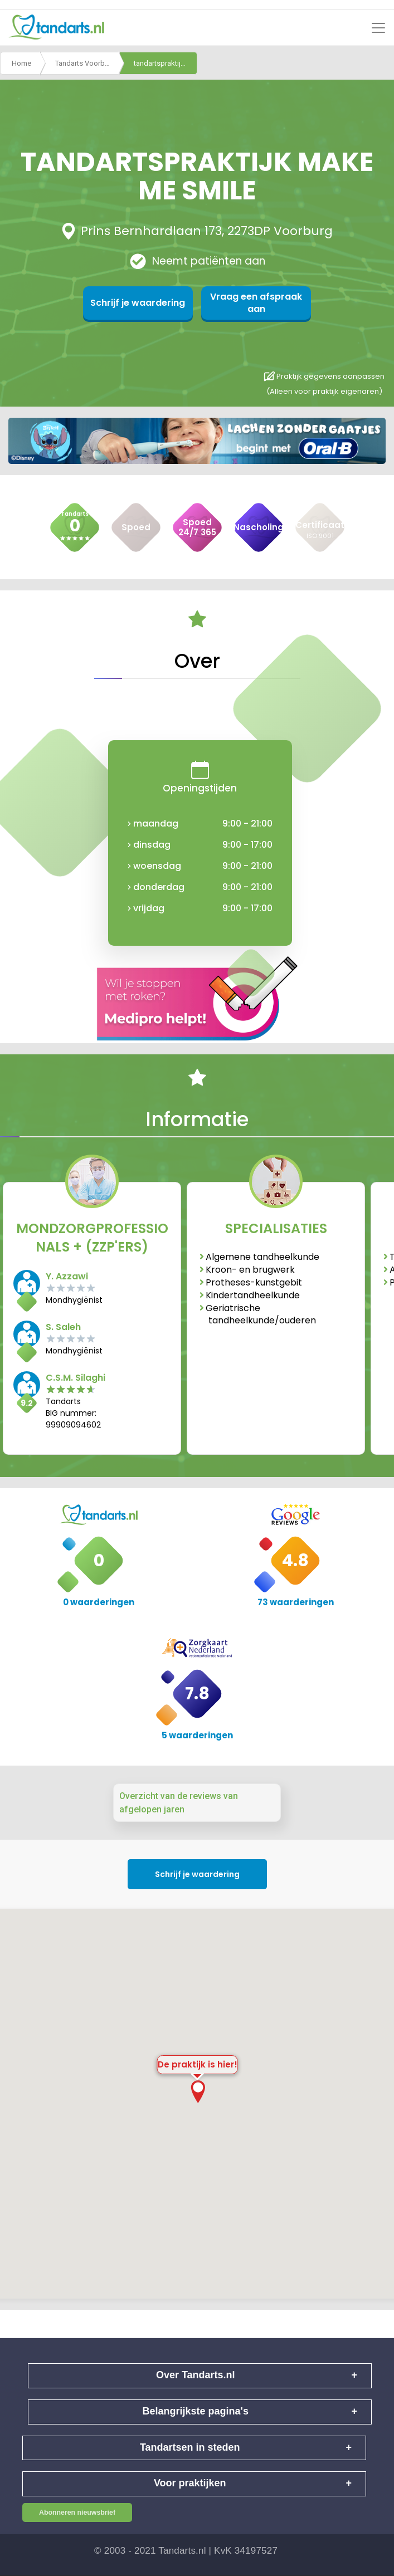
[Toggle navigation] (378, 28)
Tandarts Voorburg (85, 63)
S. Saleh (63, 1327)
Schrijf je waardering (143, 302)
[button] (197, 2092)
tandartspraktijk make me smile (165, 63)
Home (21, 63)
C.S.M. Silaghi (75, 1377)
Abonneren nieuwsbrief (77, 2512)
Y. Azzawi (67, 1276)
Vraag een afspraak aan (251, 302)
